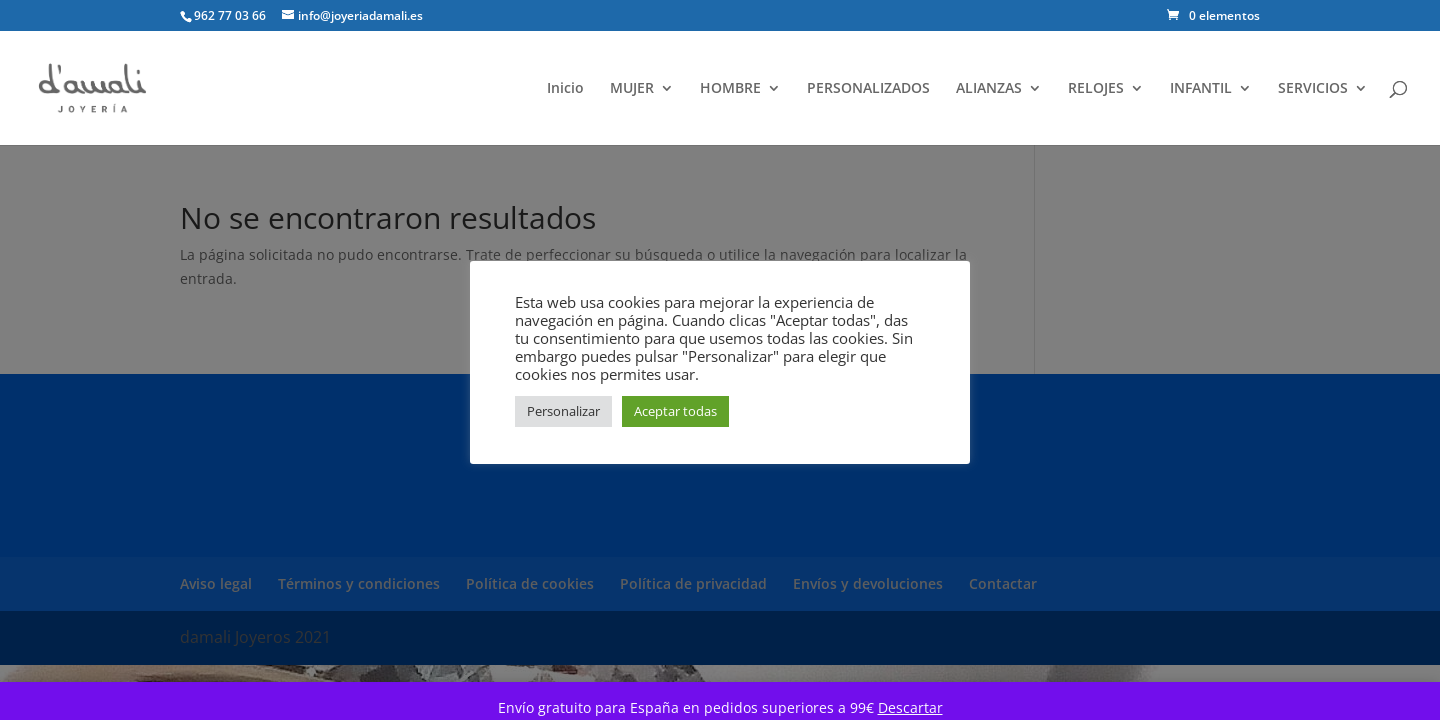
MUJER (632, 89)
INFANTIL (1201, 89)
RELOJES (1096, 89)
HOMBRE (730, 89)
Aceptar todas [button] (675, 411)
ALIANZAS (989, 89)
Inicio (565, 89)
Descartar (910, 707)
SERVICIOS (1313, 89)
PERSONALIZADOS (868, 89)
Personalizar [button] (563, 411)
